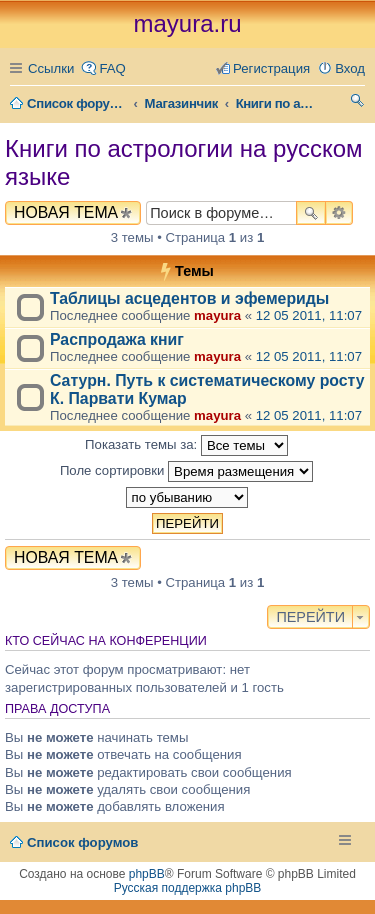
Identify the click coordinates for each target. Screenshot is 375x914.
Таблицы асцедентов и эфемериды (189, 298)
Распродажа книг (117, 339)
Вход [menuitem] (350, 68)
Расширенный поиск (339, 213)
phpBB (147, 874)
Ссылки (51, 68)
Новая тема (66, 212)
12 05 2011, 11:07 (309, 315)
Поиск (311, 213)
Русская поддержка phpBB (188, 888)
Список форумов (82, 842)
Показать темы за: (186, 445)
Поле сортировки (186, 471)
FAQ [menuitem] (112, 68)
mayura (217, 315)
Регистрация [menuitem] (271, 68)
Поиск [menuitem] (357, 103)
